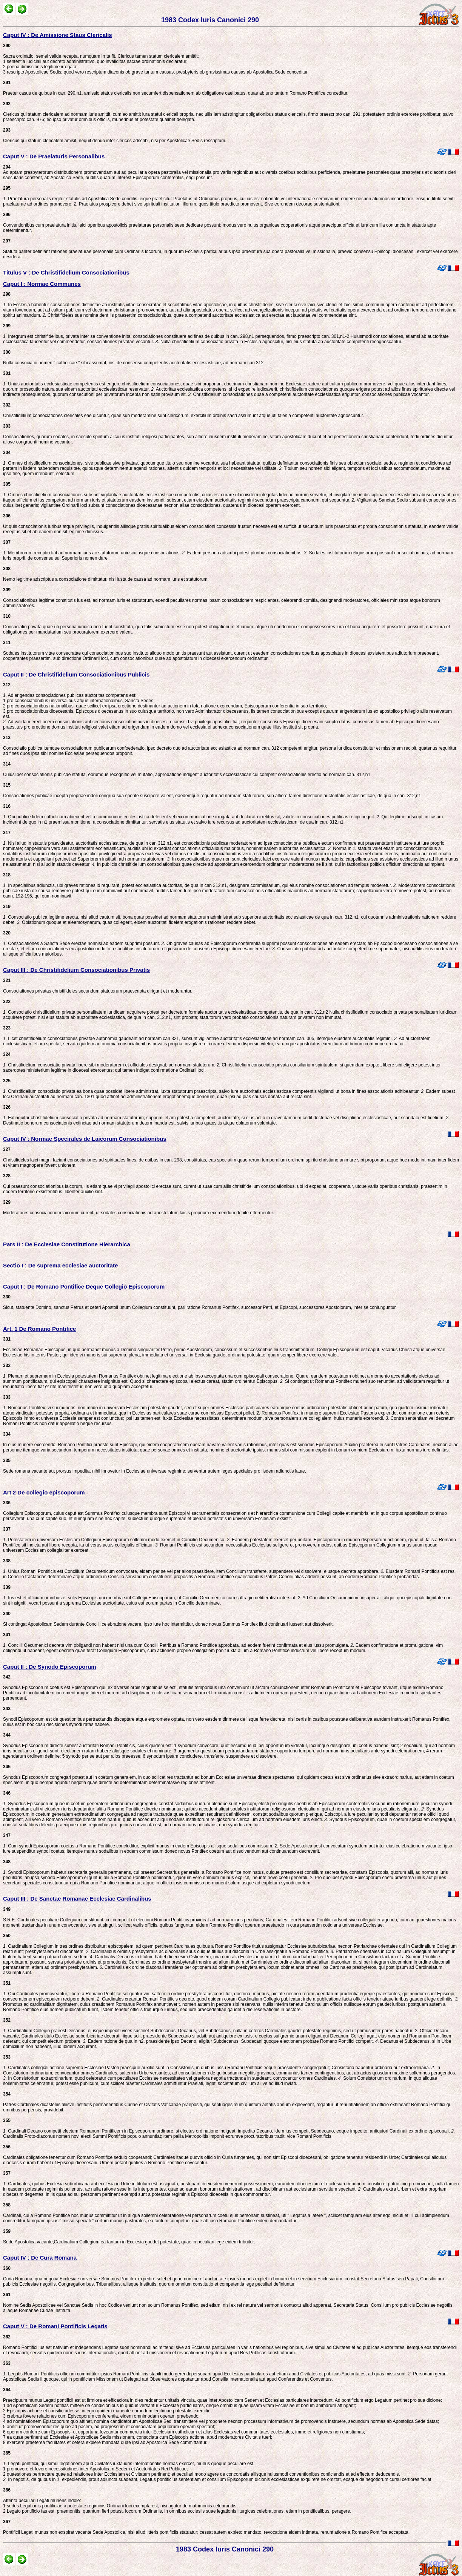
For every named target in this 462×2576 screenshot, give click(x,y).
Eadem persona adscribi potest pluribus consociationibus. (247, 552)
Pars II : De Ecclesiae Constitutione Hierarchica (66, 1244)
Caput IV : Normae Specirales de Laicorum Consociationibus (84, 1138)
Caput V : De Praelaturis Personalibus (54, 156)
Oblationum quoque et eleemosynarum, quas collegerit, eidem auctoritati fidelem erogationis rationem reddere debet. (138, 922)
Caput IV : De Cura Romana (40, 2257)
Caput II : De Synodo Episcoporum (49, 1666)
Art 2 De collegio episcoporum (44, 1492)
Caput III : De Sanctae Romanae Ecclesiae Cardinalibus (77, 1898)
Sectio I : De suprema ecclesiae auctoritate (60, 1265)
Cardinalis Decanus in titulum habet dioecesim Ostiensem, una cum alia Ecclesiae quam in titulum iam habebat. (209, 1956)
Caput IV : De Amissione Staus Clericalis (57, 35)
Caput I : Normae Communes (42, 284)
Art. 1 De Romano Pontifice (39, 1329)
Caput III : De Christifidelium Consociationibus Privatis (76, 970)
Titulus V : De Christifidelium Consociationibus (66, 272)
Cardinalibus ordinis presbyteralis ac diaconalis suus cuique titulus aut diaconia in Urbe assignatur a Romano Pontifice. (211, 1951)
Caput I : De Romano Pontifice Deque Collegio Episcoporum (84, 1286)
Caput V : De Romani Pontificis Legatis (55, 2326)
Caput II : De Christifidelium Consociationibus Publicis (76, 674)
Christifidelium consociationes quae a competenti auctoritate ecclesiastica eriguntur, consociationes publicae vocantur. (311, 394)
